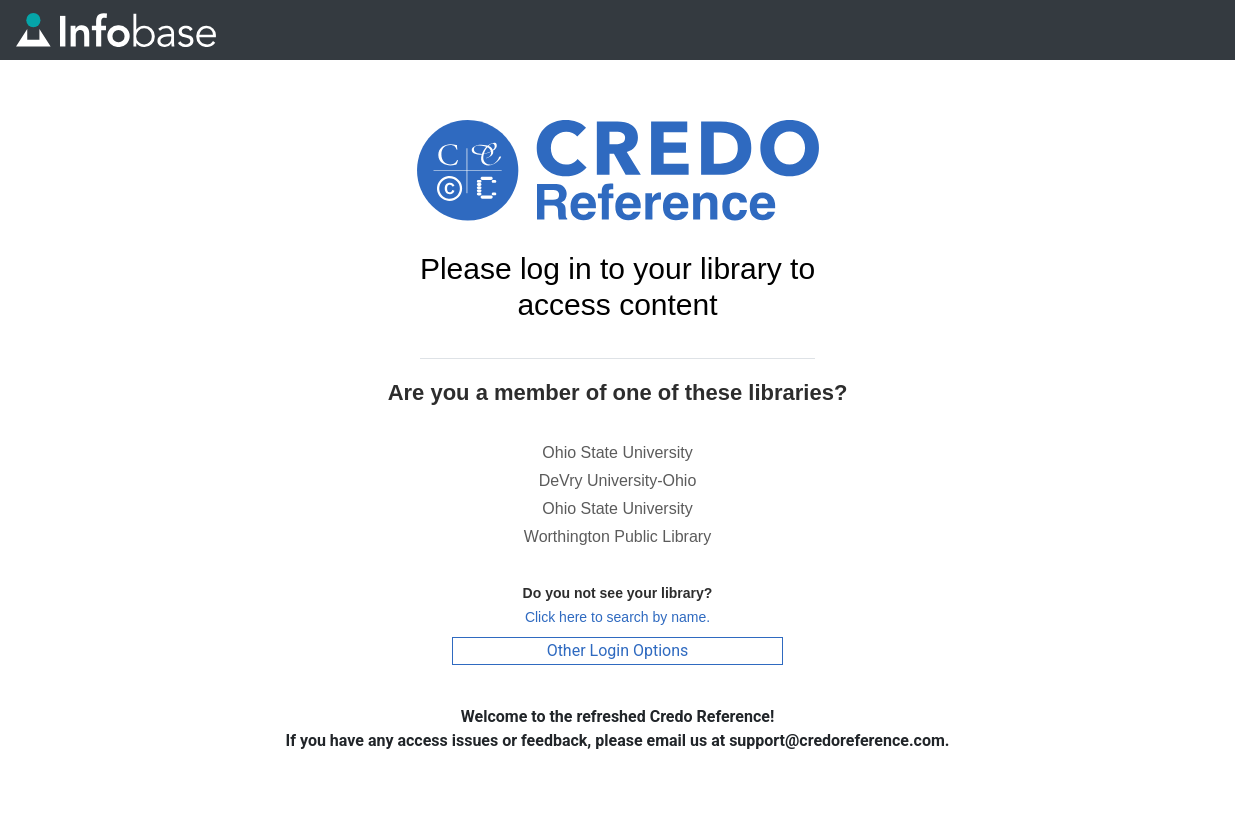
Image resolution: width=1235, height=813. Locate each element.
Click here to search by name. (617, 617)
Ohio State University (617, 452)
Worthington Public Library (617, 536)
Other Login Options (618, 650)
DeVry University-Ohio (618, 480)
